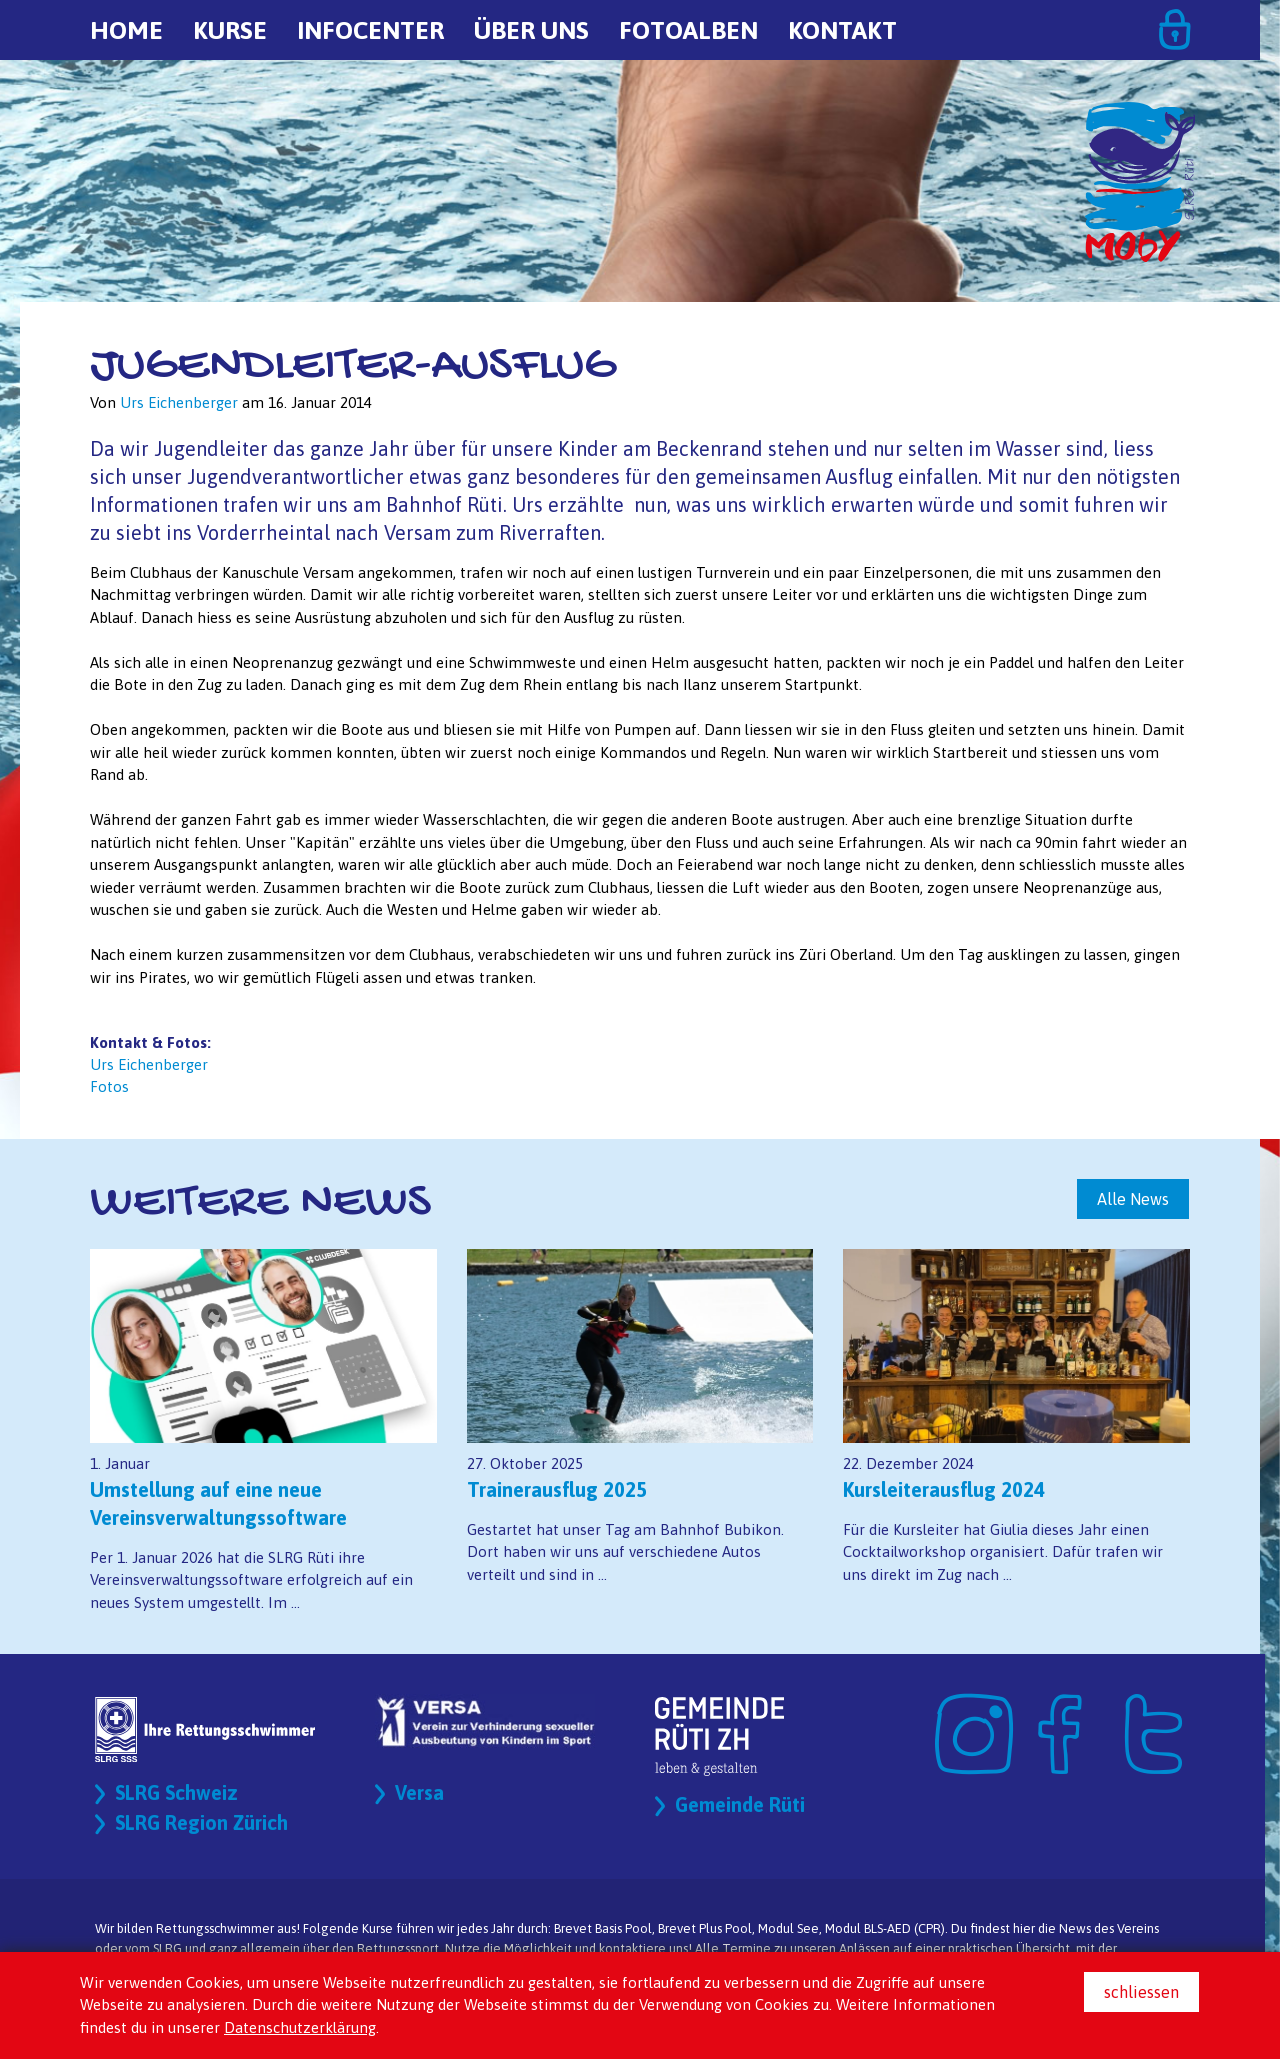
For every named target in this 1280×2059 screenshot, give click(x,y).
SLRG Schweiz (177, 1793)
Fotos (109, 1086)
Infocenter (370, 30)
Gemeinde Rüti (740, 1805)
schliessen (1141, 1992)
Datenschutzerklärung (300, 2027)
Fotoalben (688, 30)
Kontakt (842, 30)
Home (126, 30)
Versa (419, 1793)
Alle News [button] (1133, 1199)
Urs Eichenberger (149, 1064)
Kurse (230, 30)
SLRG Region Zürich (202, 1823)
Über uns (531, 30)
